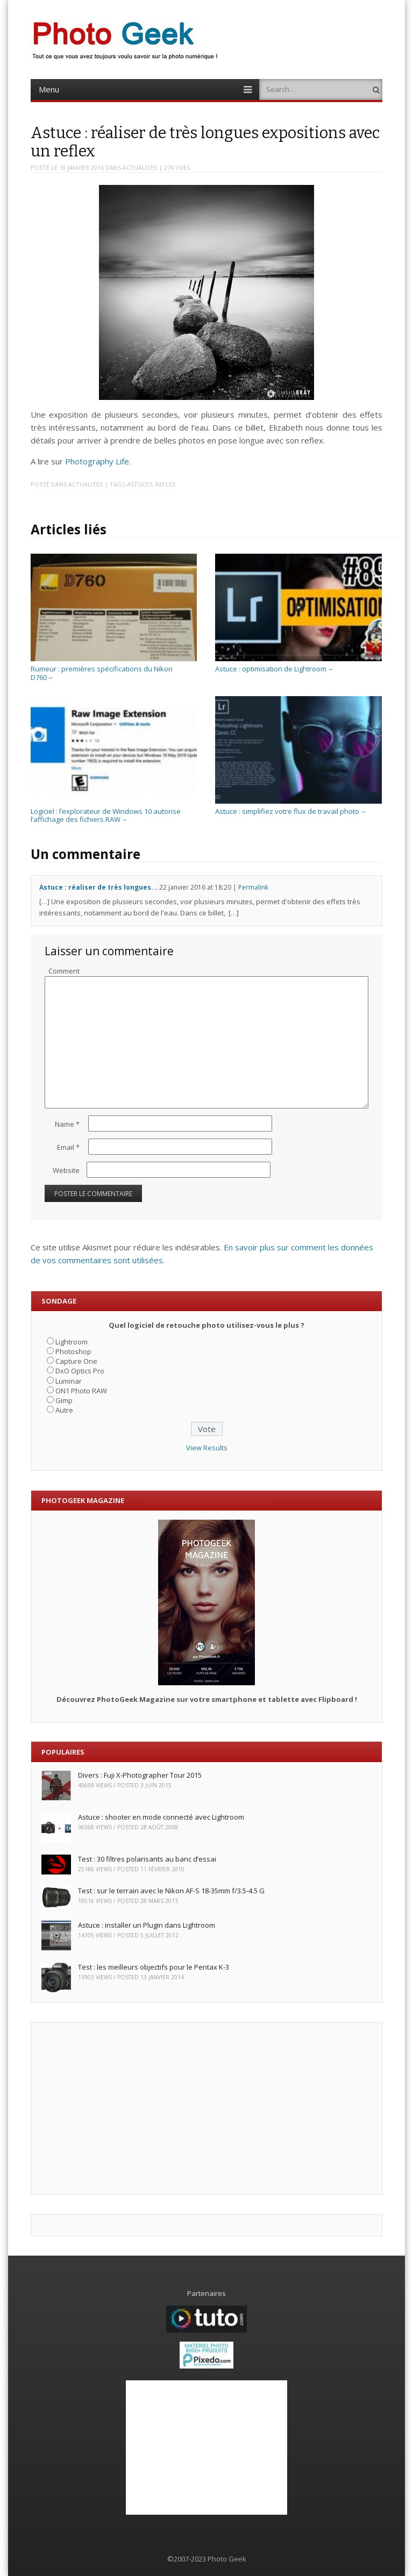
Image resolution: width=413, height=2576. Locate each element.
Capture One (76, 1361)
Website (66, 1170)
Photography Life (97, 461)
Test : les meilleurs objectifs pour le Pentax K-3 (153, 1967)
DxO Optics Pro (79, 1371)
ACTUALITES (140, 167)
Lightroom (71, 1342)
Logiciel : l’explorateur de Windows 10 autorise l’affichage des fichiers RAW (114, 811)
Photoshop (73, 1351)
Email (68, 1147)
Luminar (68, 1381)
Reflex (165, 484)
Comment (64, 971)
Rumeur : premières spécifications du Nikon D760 (114, 669)
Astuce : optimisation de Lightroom (298, 665)
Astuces (139, 484)
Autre (64, 1410)
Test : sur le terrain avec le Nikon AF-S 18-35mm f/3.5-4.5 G (171, 1890)
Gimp (64, 1400)
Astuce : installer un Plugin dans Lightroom (146, 1925)
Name (67, 1124)
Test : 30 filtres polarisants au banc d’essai (147, 1859)
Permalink (253, 887)
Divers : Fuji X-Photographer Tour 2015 (140, 1775)
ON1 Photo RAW (81, 1391)
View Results (206, 1447)
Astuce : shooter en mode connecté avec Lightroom (161, 1817)
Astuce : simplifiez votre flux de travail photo (298, 807)
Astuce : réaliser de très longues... (98, 887)
